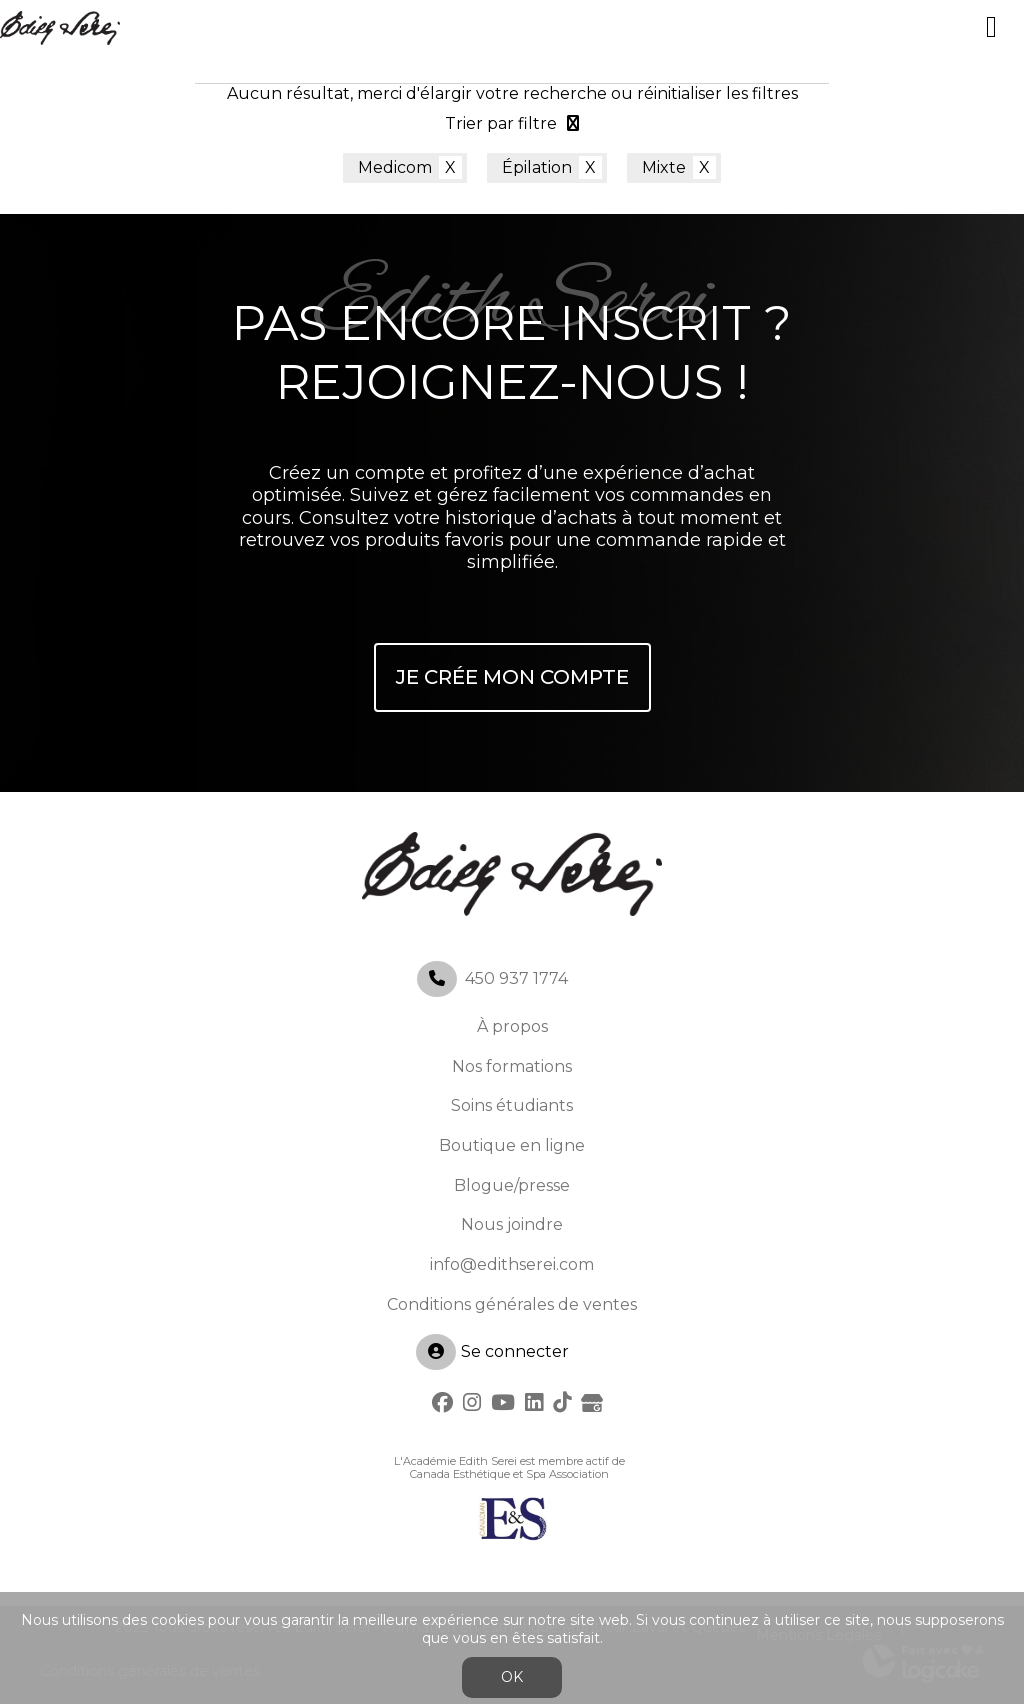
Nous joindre (512, 1224)
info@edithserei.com (512, 1264)
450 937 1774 (516, 978)
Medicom (395, 167)
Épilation (537, 167)
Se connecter (492, 1352)
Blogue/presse (512, 1185)
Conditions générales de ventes (512, 1304)
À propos (512, 1026)
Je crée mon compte (512, 677)
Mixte (664, 167)
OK (512, 1677)
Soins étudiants (512, 1105)
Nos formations (512, 1066)
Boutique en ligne (512, 1145)
